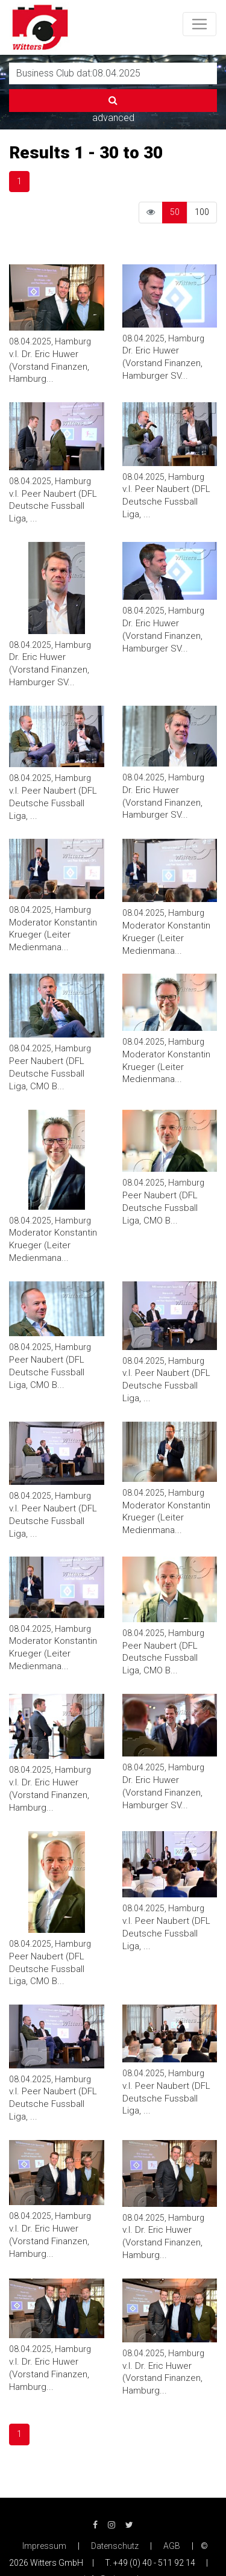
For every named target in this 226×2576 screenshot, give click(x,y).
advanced (113, 117)
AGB (171, 2546)
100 (202, 212)
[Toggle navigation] (199, 24)
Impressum (44, 2546)
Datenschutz (115, 2546)
